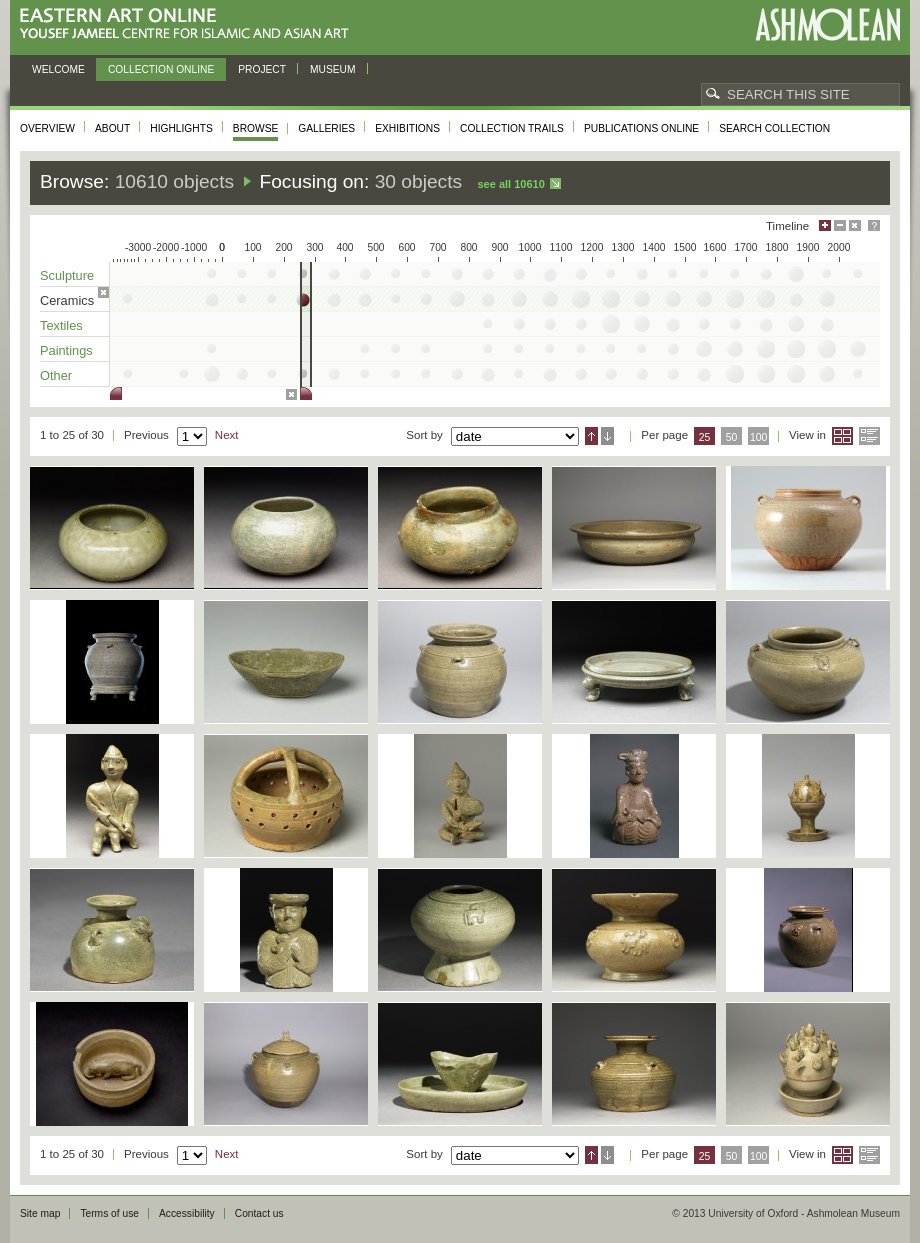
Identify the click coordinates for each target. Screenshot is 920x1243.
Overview (47, 128)
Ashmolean (827, 24)
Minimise (840, 225)
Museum (333, 69)
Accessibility (187, 1213)
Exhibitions (407, 128)
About (112, 128)
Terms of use (109, 1213)
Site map (40, 1213)
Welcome (58, 69)
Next (227, 435)
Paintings (66, 350)
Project (262, 69)
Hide (855, 225)
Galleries (326, 128)
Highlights (181, 128)
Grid (842, 436)
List (869, 436)
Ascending (591, 436)
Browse (256, 128)
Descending (607, 436)
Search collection (774, 128)
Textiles (61, 325)
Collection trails (512, 128)
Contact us (259, 1213)
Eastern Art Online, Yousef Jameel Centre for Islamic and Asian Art (189, 24)
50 (732, 437)
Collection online (161, 69)
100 (758, 437)
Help (874, 225)
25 (705, 437)
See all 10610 (510, 184)
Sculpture (67, 275)
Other (56, 375)
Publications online (641, 128)
